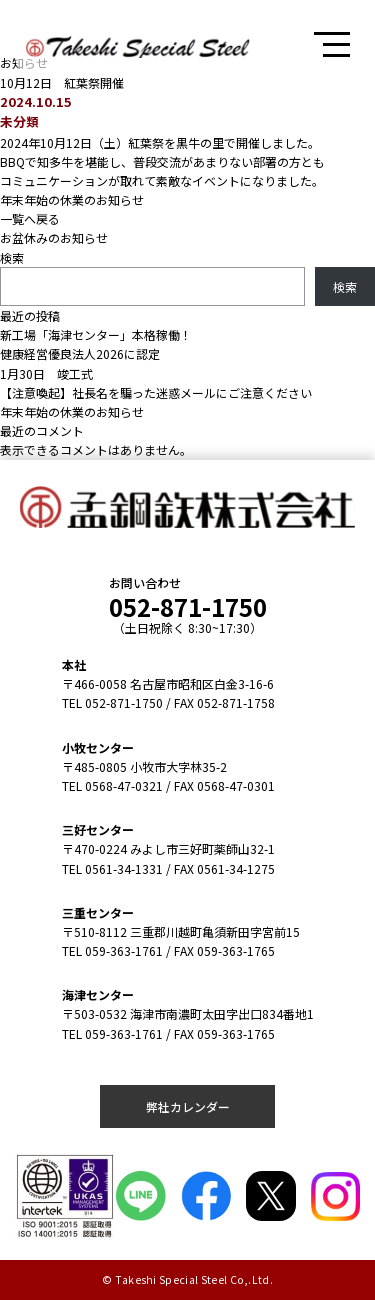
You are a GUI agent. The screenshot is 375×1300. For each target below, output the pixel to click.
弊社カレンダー (188, 1106)
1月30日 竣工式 (46, 373)
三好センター (98, 829)
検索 (12, 257)
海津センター (98, 994)
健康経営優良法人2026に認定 (80, 353)
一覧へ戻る (30, 218)
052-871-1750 (188, 606)
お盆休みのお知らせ (54, 237)
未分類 (19, 121)
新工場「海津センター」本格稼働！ (96, 334)
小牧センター (98, 747)
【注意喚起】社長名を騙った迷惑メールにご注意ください (156, 392)
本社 (74, 664)
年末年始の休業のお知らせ (72, 199)
